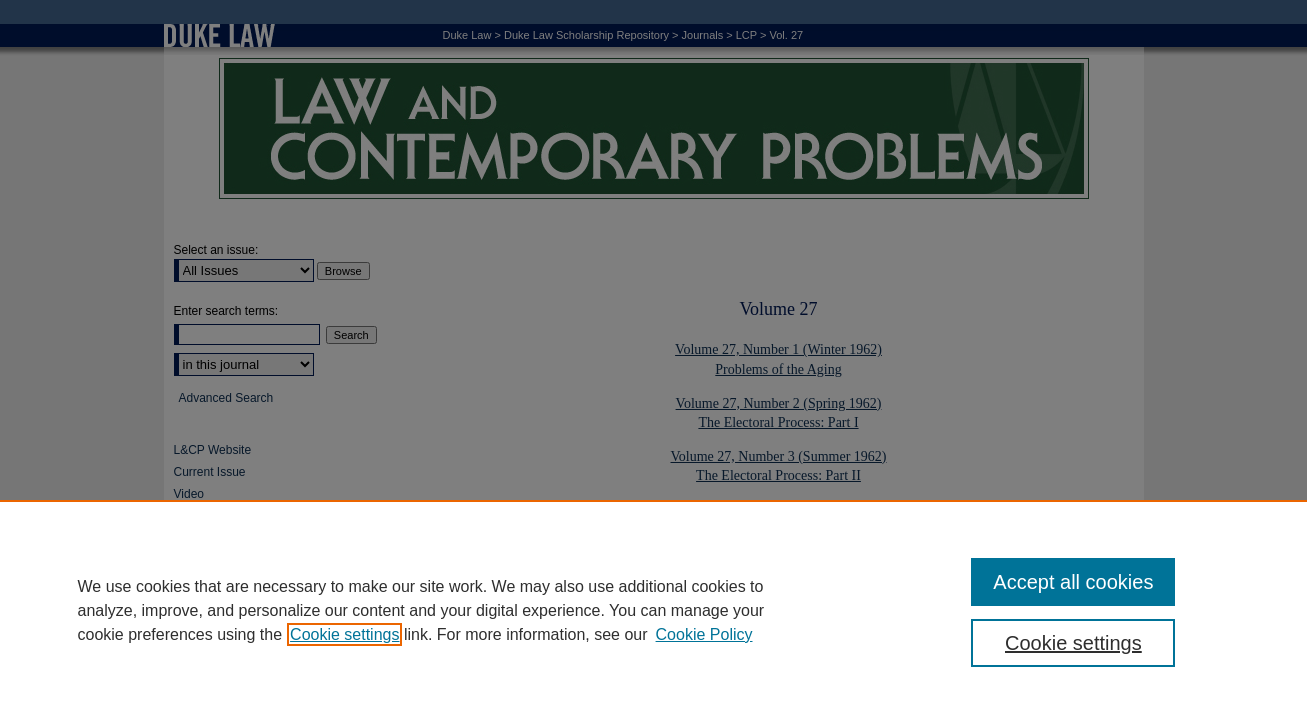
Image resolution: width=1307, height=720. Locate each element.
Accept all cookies (1073, 582)
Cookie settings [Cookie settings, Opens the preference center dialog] (1073, 643)
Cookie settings (344, 634)
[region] (653, 610)
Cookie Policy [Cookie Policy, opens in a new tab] (704, 634)
